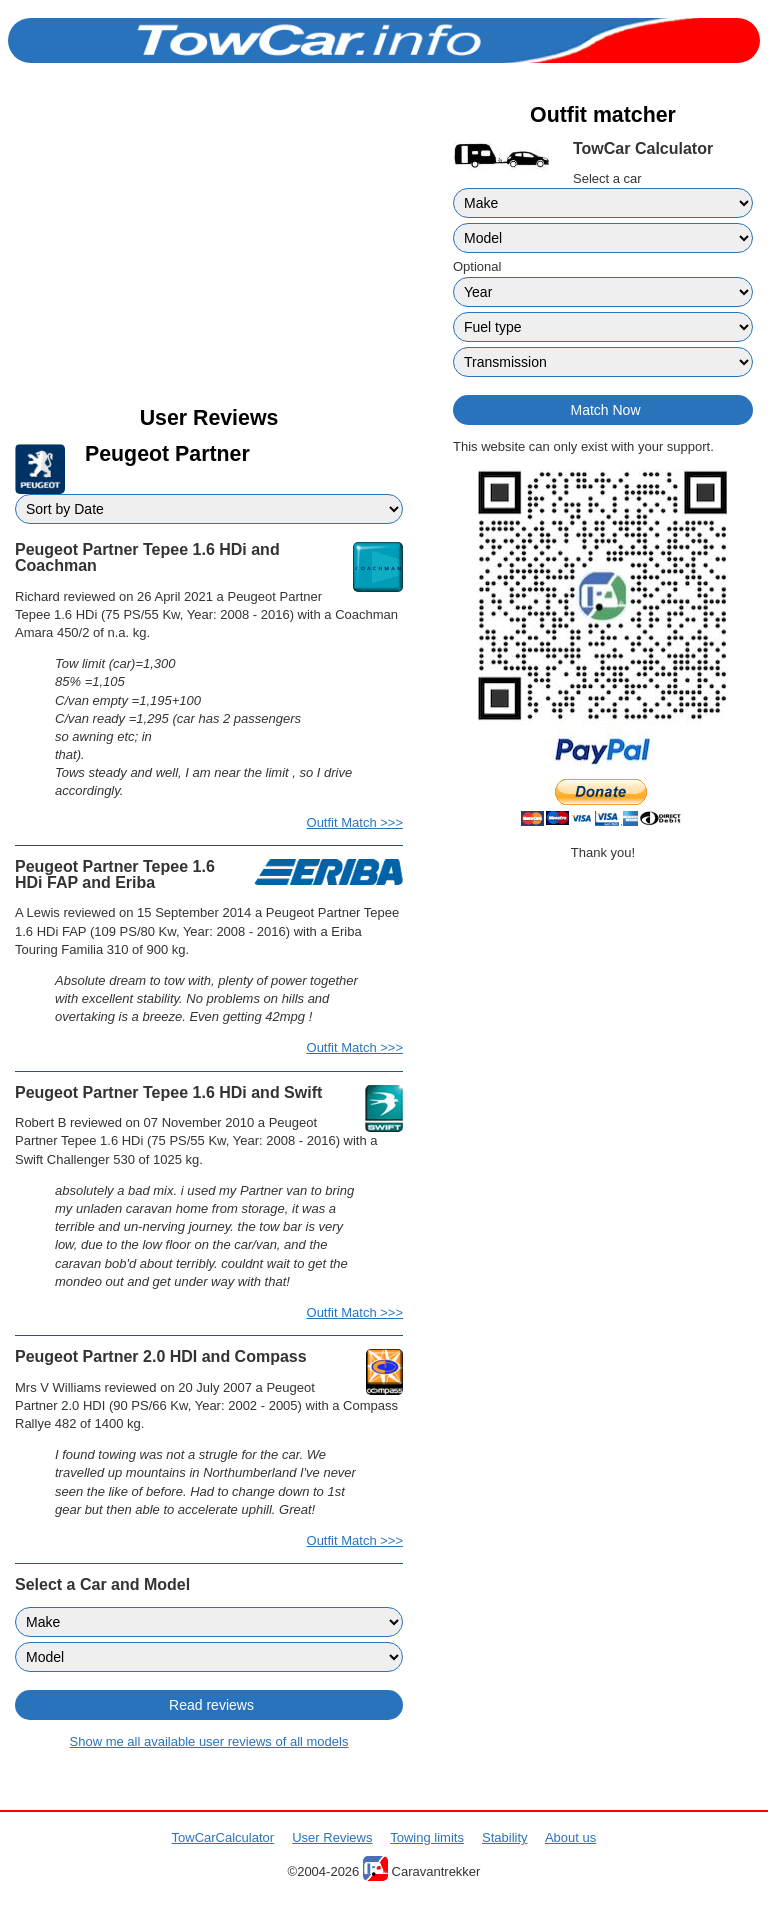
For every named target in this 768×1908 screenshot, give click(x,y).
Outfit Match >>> (355, 822)
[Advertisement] (209, 252)
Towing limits (427, 1837)
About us (570, 1837)
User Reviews (332, 1837)
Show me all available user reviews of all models (209, 1741)
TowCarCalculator (223, 1837)
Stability (505, 1837)
